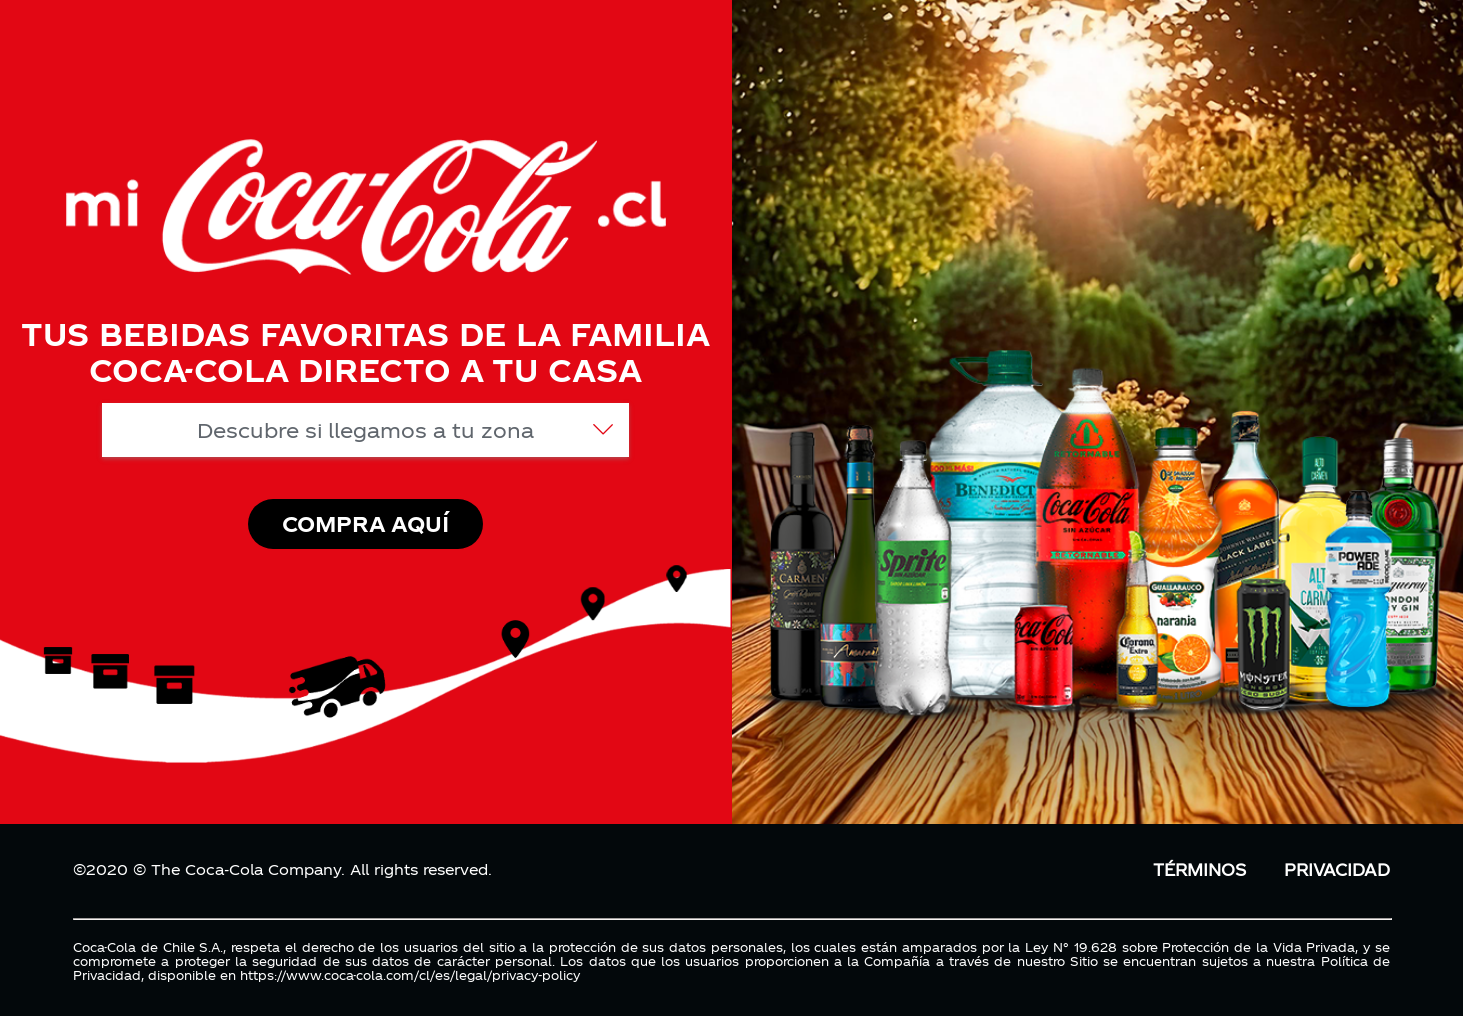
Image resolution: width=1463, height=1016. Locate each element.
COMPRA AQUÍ (365, 523)
